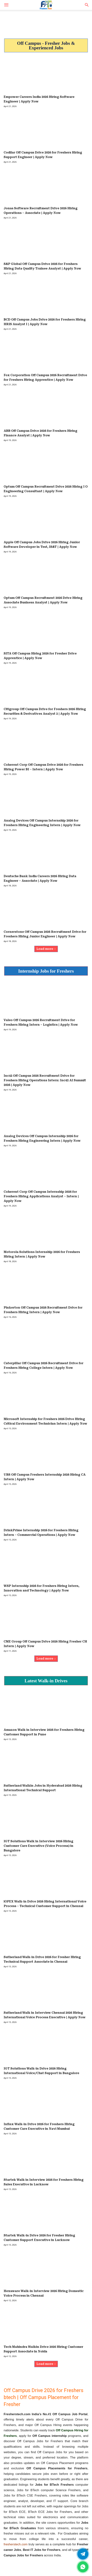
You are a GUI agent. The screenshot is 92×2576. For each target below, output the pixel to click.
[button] (6, 5)
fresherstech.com (15, 2544)
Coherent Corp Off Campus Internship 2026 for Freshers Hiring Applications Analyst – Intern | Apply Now (41, 1196)
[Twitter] (82, 2553)
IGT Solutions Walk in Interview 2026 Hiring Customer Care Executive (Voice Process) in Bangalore (38, 1845)
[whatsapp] (82, 2566)
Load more (46, 949)
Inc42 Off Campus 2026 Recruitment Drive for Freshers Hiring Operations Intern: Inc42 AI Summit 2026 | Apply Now (45, 1080)
